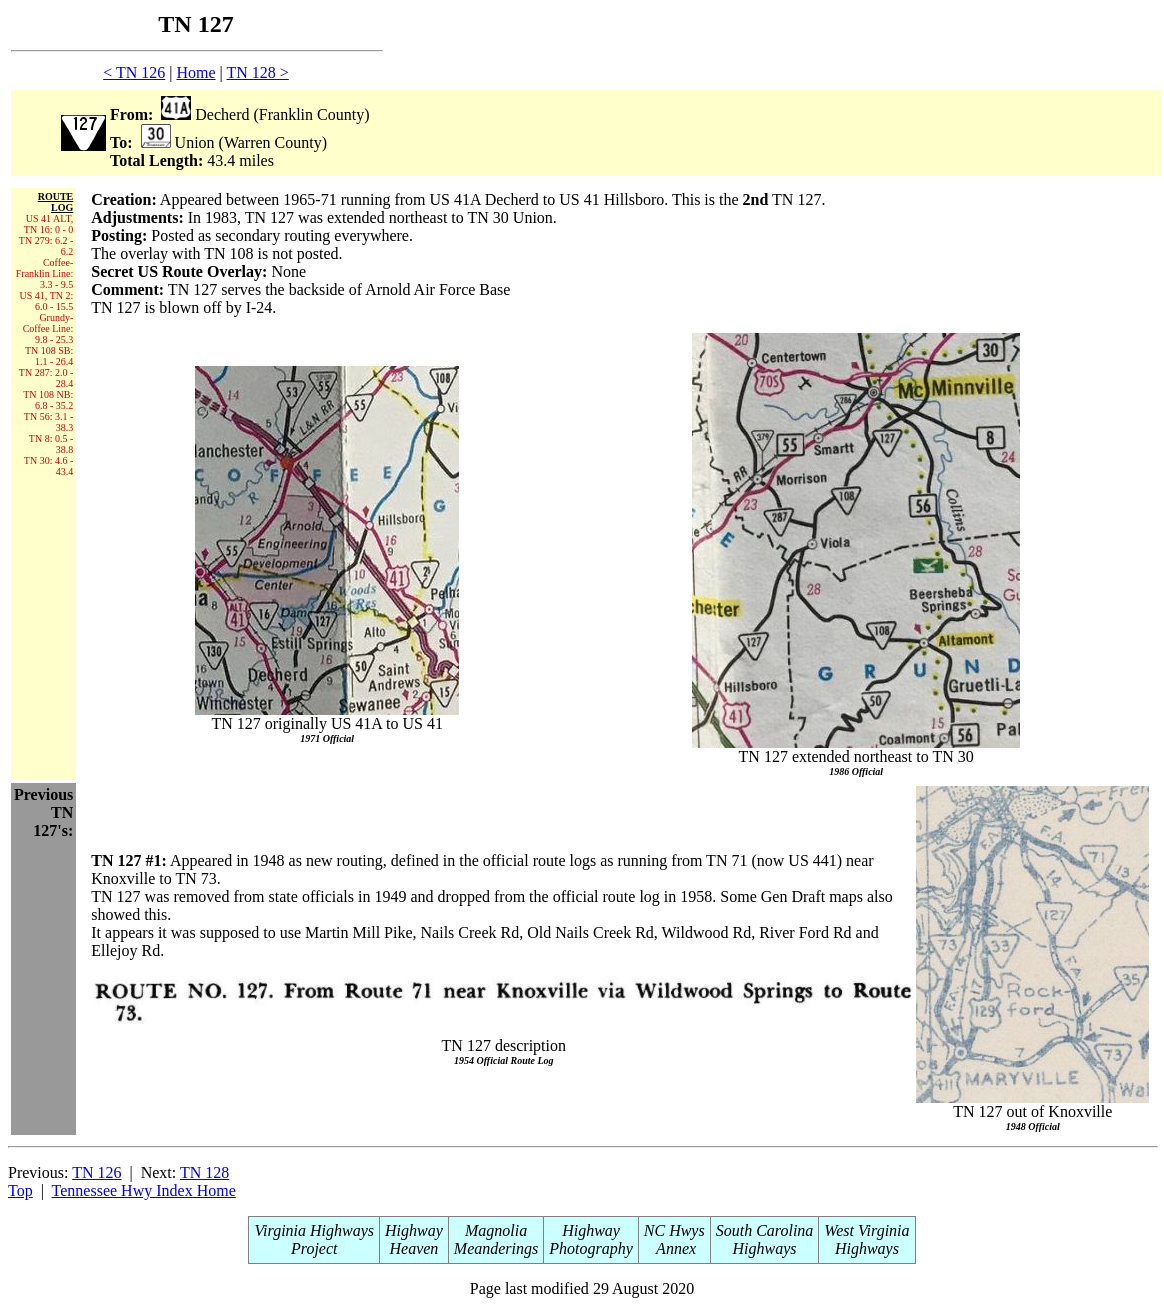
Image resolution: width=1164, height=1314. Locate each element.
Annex (674, 1248)
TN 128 (204, 1172)
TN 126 (96, 1172)
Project (314, 1248)
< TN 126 (134, 72)
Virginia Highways (314, 1230)
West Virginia (866, 1230)
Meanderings (496, 1248)
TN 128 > (257, 72)
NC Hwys (674, 1230)
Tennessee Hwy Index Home (144, 1190)
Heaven (413, 1248)
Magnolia (496, 1230)
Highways (765, 1248)
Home (195, 72)
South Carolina (765, 1230)
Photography (591, 1248)
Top (20, 1190)
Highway (414, 1230)
